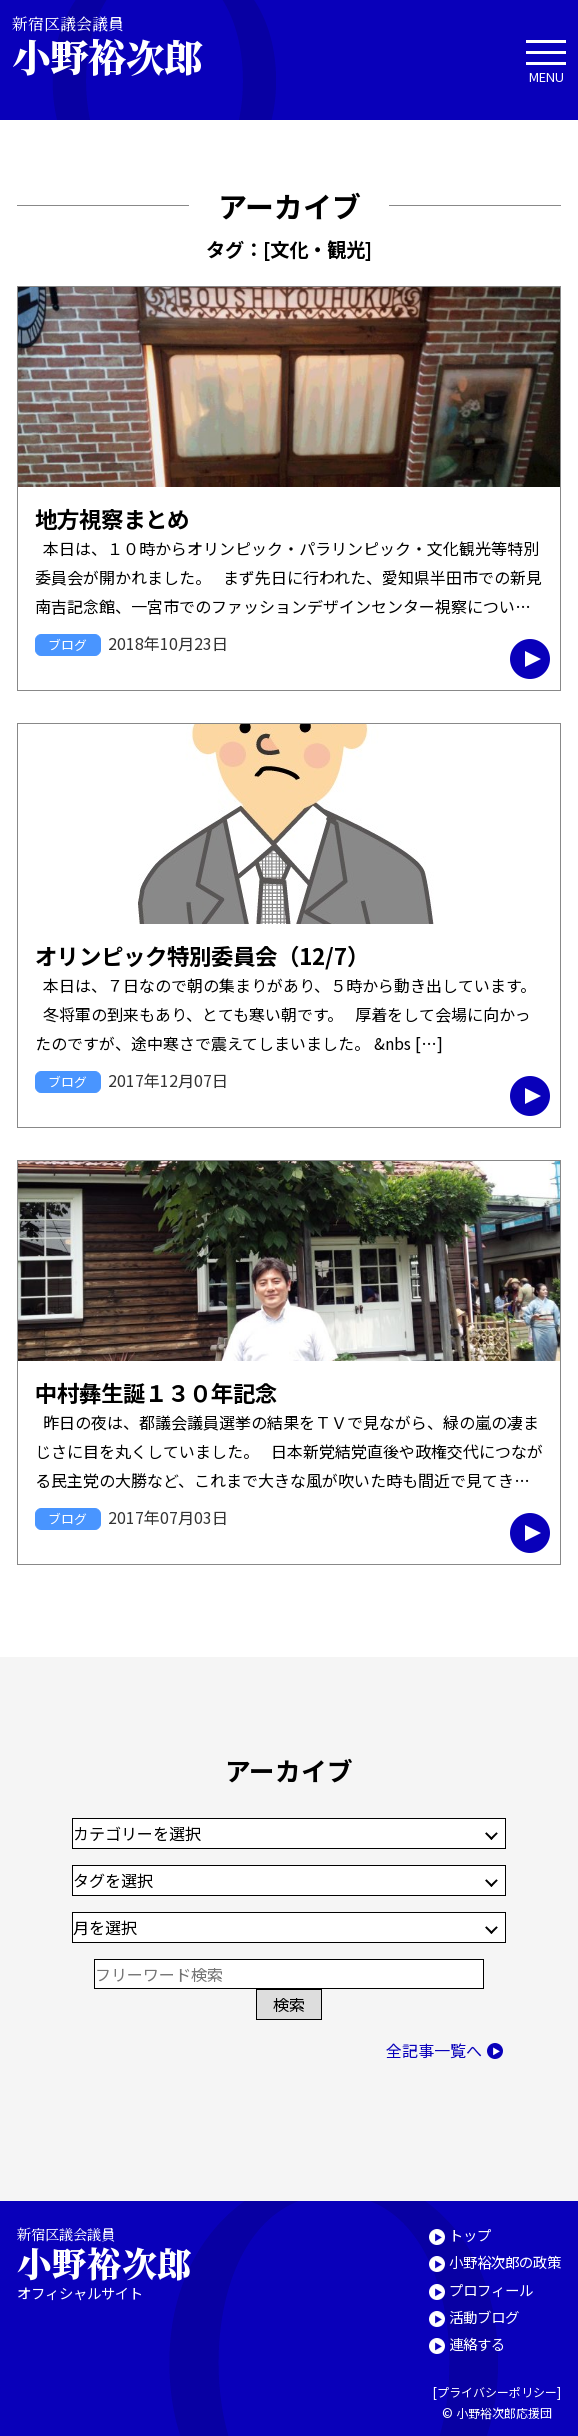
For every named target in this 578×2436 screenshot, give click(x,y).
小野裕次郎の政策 (505, 2261)
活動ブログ (484, 2316)
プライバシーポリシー (497, 2391)
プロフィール (491, 2289)
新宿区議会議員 (124, 45)
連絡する (477, 2343)
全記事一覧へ (434, 2050)
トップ (470, 2234)
